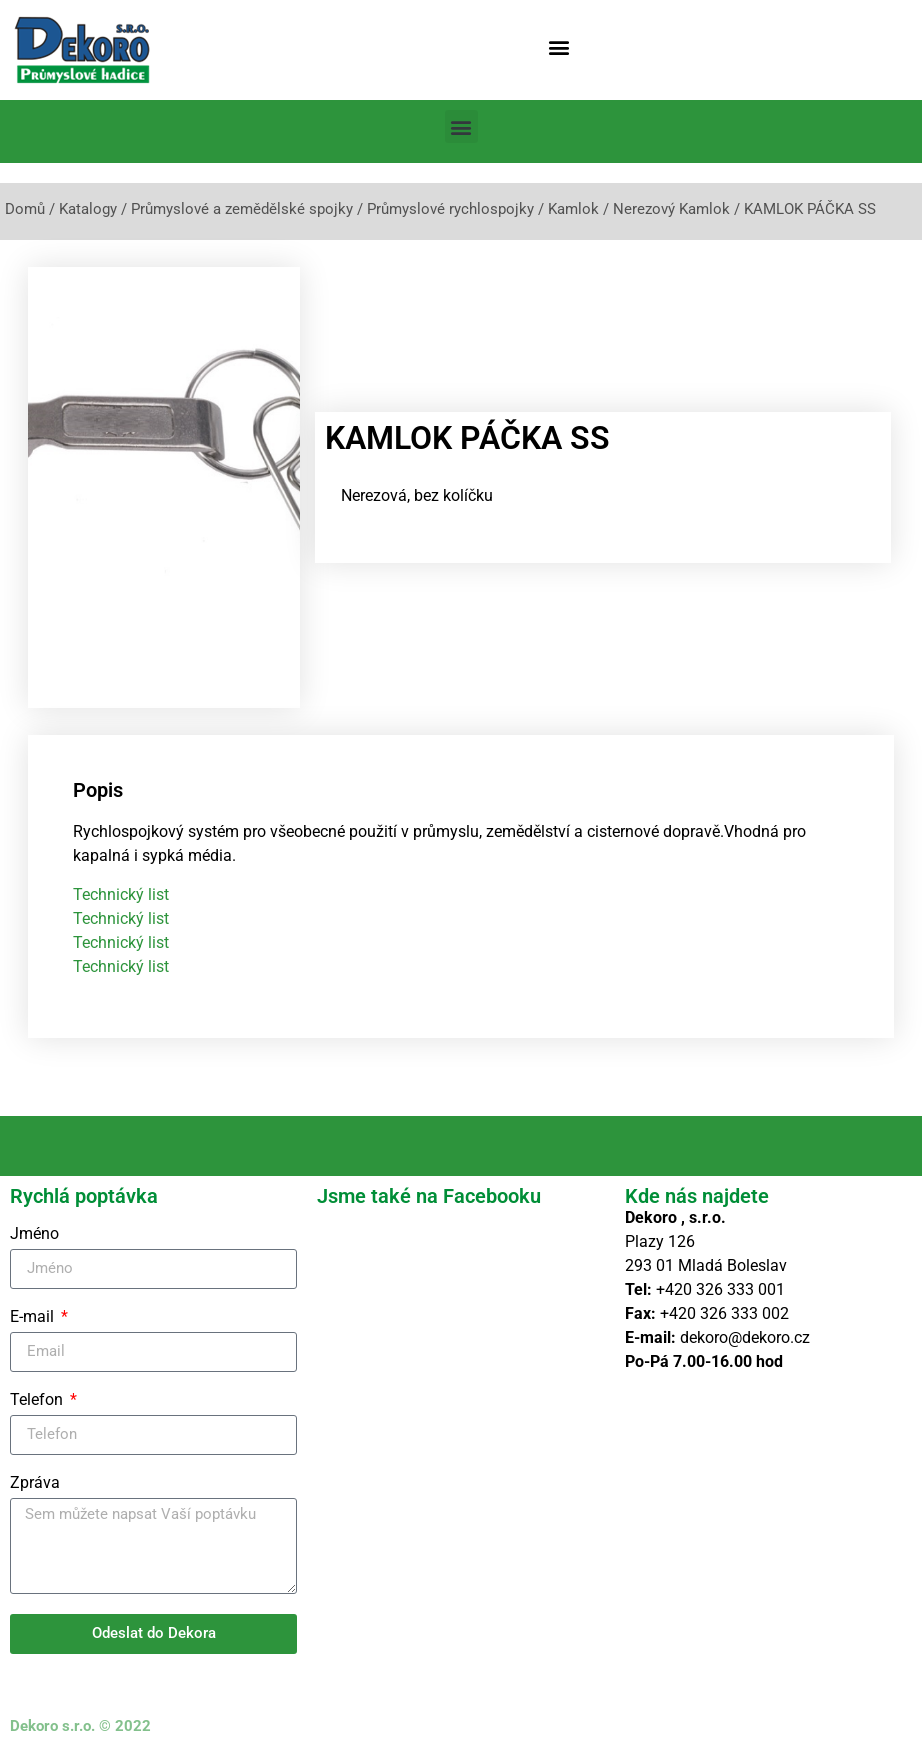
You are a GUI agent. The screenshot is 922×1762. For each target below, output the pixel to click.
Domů (25, 209)
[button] (558, 46)
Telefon (38, 1400)
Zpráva (35, 1483)
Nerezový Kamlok (671, 209)
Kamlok (573, 209)
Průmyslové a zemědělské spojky (242, 209)
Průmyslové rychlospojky (450, 209)
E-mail (34, 1317)
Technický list (121, 894)
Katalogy (88, 209)
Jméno (34, 1234)
